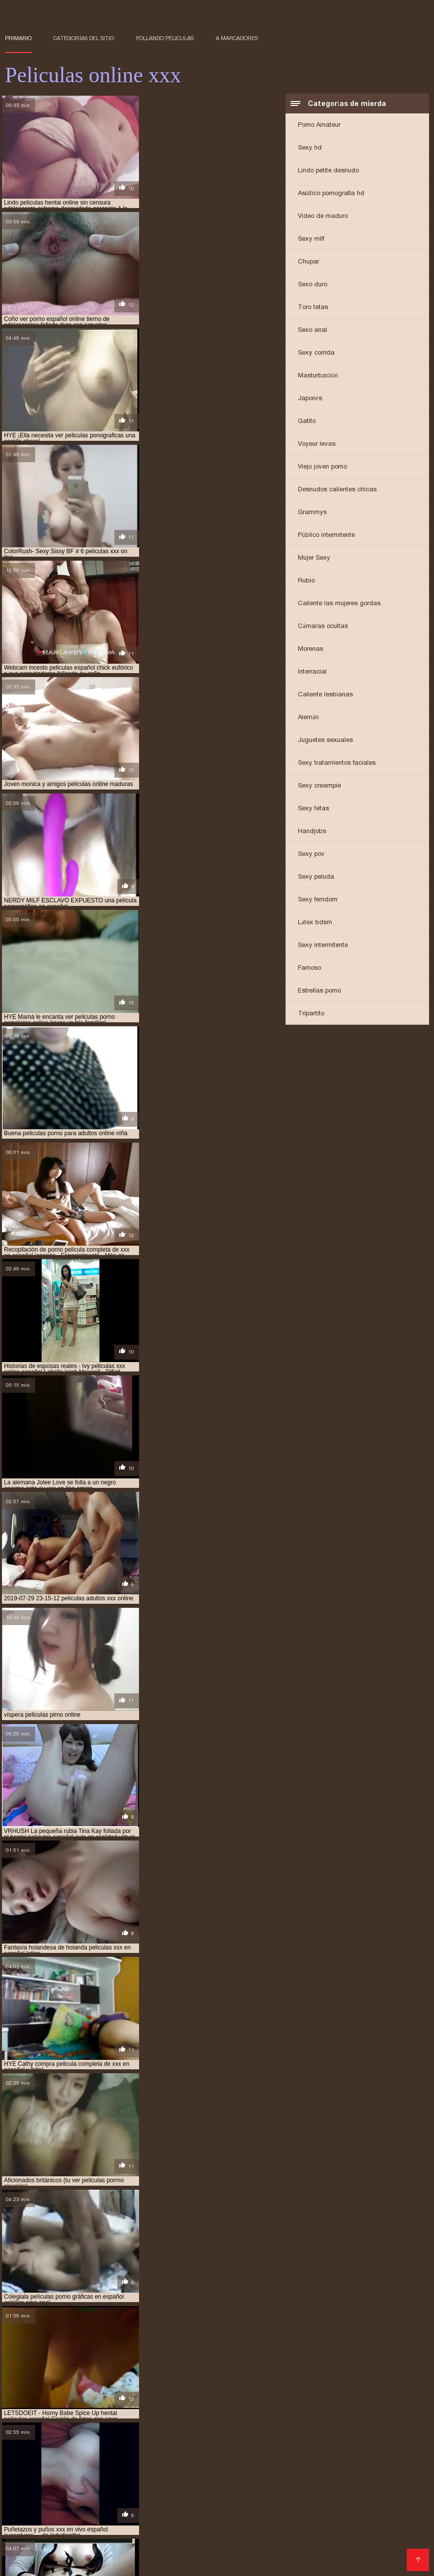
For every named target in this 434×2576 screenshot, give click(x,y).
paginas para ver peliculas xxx (312, 2487)
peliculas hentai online (172, 2520)
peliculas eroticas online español (289, 2509)
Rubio (306, 580)
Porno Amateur (319, 125)
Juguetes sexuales (325, 740)
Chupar (308, 261)
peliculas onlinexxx (265, 2530)
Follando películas (165, 38)
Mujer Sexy (314, 558)
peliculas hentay (30, 2525)
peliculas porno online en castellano (62, 2541)
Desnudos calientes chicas (337, 489)
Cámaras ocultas (323, 626)
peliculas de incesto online (78, 2509)
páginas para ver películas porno (206, 2487)
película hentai (279, 2498)
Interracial (312, 672)
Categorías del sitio (83, 38)
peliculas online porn (121, 2530)
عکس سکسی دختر (356, 2563)
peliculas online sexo (194, 2530)
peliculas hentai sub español (353, 2520)
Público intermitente (326, 535)
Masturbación (318, 375)
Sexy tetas (313, 808)
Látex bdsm (315, 922)
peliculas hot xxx (184, 2525)
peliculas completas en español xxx (190, 2503)
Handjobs (312, 831)
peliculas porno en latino (156, 2536)
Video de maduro (323, 216)
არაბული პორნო (28, 2563)
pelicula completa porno (61, 2498)
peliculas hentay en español (107, 2525)
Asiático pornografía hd (331, 193)
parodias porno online (160, 2492)
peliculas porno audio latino (346, 2530)
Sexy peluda (316, 877)
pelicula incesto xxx (342, 2498)
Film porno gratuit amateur (167, 2558)
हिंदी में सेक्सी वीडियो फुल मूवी (89, 2563)
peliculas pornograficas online (176, 2541)
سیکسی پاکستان (237, 2558)
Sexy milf (311, 239)
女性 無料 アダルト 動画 (156, 2563)
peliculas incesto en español (262, 2525)
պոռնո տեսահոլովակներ (362, 2558)
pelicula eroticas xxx (216, 2498)
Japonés (310, 398)
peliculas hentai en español (87, 2520)
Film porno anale (290, 2558)
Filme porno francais (225, 2563)
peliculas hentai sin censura (259, 2520)
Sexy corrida (316, 353)
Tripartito (311, 1013)
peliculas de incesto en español (300, 2503)
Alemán (308, 717)
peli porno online (229, 2492)
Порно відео (23, 2558)
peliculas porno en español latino (57, 2536)
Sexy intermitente (323, 945)
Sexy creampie (319, 785)
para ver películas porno (79, 2492)
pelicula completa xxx (142, 2498)
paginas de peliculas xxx (111, 2487)
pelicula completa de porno (306, 2492)
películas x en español (266, 2541)
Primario (18, 38)
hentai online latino (36, 2487)
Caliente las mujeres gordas (339, 603)
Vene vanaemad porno (83, 2558)
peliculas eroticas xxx (141, 2514)
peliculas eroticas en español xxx (178, 2509)
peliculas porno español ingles (251, 2536)
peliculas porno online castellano (360, 2536)
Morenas (310, 649)
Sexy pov (311, 854)
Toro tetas (313, 307)
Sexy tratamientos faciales (337, 763)
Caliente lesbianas (325, 694)
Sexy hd (310, 148)
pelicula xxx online (99, 2503)
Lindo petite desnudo (328, 170)
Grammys (312, 512)
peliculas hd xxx (317, 2514)
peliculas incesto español (353, 2525)
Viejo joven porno (322, 467)
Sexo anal (312, 330)
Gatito (307, 421)
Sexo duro (312, 284)
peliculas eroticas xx (67, 2514)
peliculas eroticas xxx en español (234, 2514)
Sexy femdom (318, 899)
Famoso (309, 968)
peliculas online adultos (42, 2530)
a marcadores (237, 38)
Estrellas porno (319, 991)
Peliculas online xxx (296, 2563)
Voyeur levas (317, 444)
